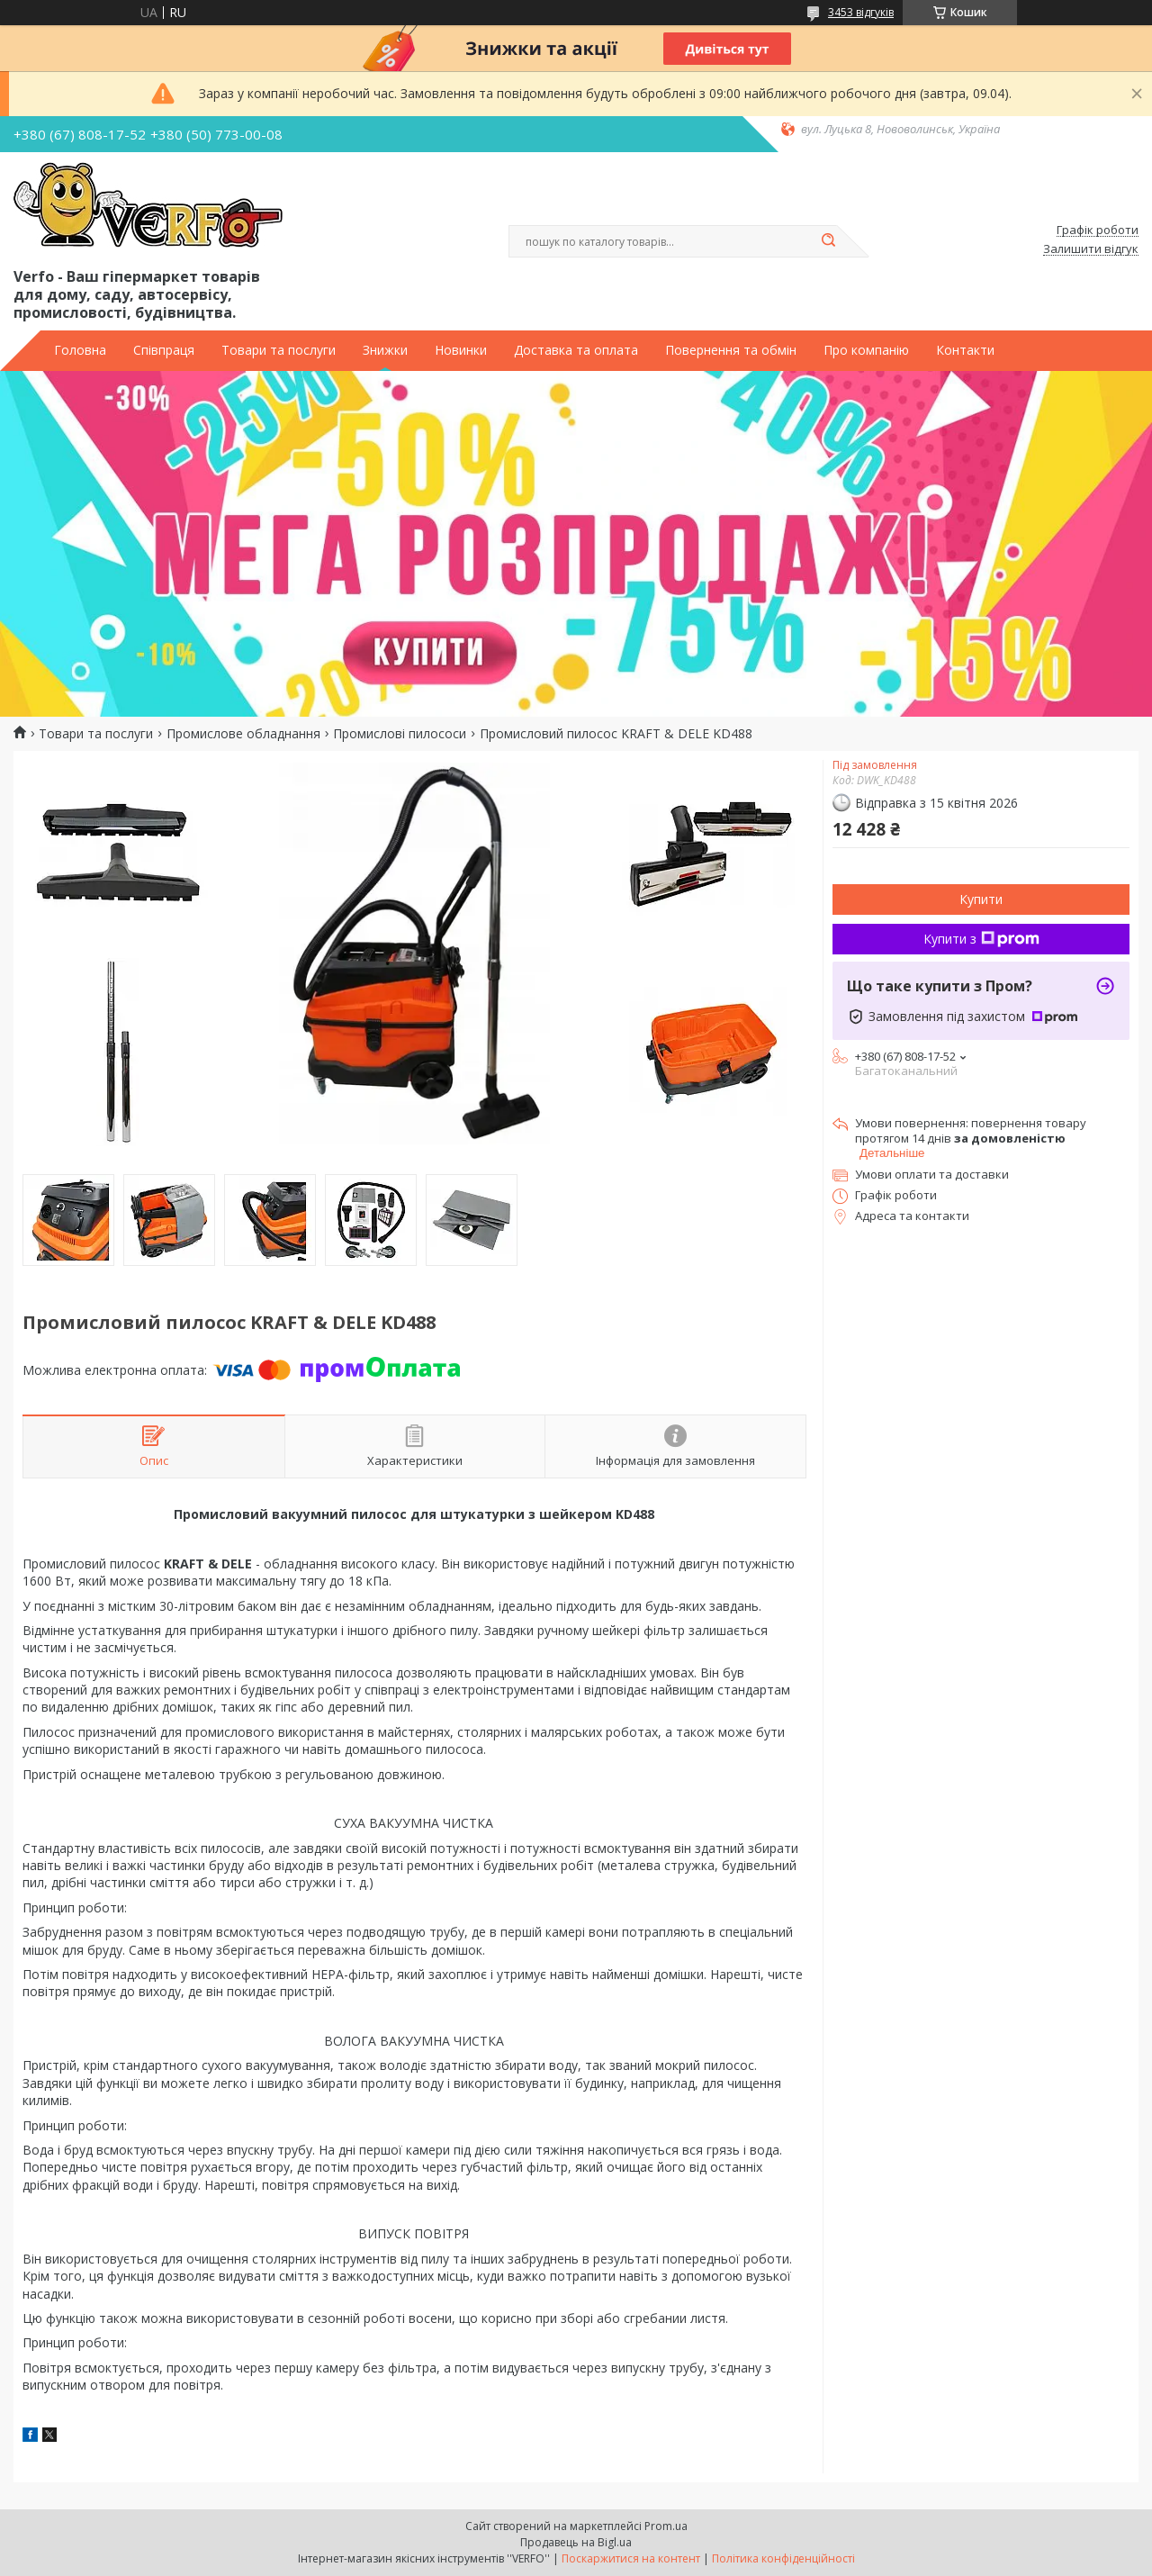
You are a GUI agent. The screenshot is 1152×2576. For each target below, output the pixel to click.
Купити (981, 899)
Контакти (965, 350)
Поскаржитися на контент (631, 2558)
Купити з (981, 938)
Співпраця (163, 350)
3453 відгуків (861, 12)
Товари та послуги (278, 350)
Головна (80, 350)
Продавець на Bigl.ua (576, 2542)
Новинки (461, 350)
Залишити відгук (1090, 249)
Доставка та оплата (576, 350)
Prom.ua (666, 2526)
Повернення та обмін (730, 350)
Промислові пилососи (399, 734)
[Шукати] (828, 241)
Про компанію (866, 350)
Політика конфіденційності (783, 2558)
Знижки (385, 350)
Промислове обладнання (243, 734)
